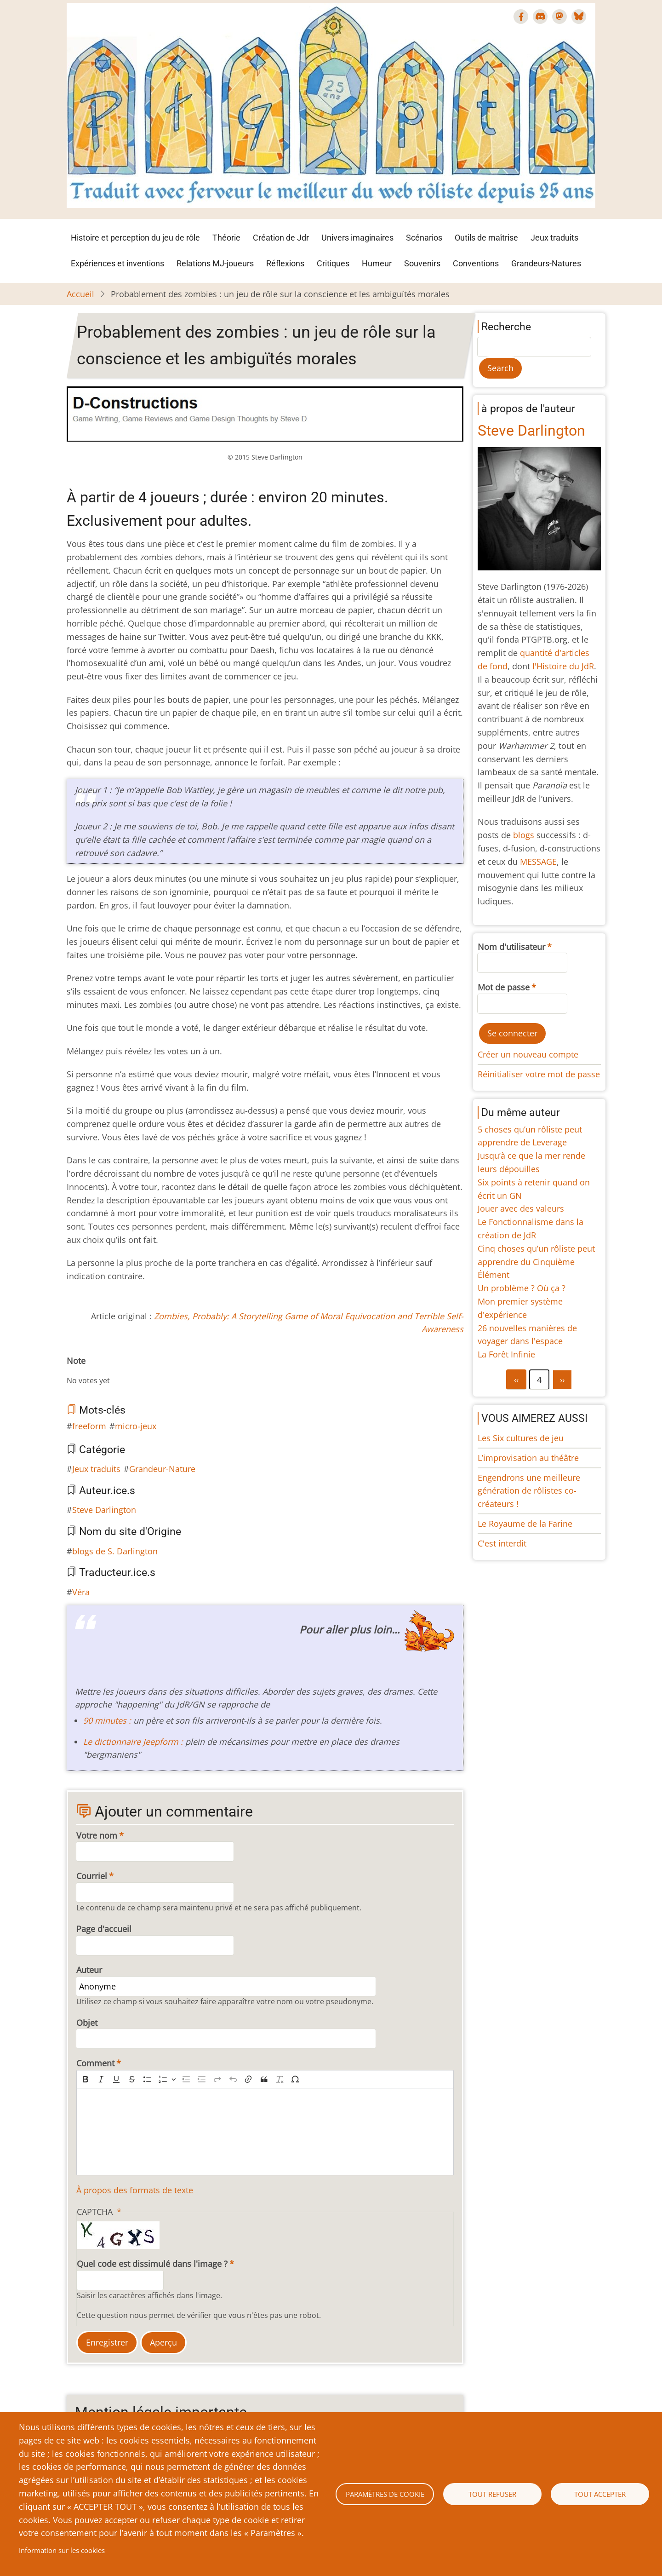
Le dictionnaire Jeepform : (134, 1741)
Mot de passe (504, 987)
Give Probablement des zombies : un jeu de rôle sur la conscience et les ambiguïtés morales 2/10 (85, 1371)
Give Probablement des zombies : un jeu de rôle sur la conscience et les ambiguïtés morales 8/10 (129, 1371)
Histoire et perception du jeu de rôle (135, 237)
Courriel (91, 1875)
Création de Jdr (281, 237)
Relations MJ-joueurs (215, 263)
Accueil (80, 293)
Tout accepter (600, 2494)
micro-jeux (135, 1426)
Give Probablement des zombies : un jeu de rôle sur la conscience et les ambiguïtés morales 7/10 (122, 1371)
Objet (86, 2022)
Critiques (333, 263)
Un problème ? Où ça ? (521, 1288)
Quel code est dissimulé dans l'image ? (152, 2263)
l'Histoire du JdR (563, 666)
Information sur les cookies (62, 2550)
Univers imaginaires (357, 237)
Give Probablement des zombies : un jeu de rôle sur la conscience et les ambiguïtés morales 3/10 (92, 1371)
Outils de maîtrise (486, 237)
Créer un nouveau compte (528, 1054)
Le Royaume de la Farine (525, 1523)
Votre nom (96, 1835)
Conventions (476, 263)
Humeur (377, 263)
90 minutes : (107, 1720)
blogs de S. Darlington (115, 1551)
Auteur (89, 1969)
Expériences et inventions (117, 263)
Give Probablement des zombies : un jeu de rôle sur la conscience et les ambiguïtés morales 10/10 (144, 1371)
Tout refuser (492, 2494)
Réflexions (285, 263)
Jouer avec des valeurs (521, 1208)
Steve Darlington (104, 1509)
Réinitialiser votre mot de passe (539, 1074)
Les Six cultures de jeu (521, 1437)
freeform (89, 1426)
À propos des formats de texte (134, 2190)
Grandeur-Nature (162, 1468)
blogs (523, 834)
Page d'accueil (103, 1928)
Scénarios (424, 237)
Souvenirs (422, 263)
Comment (95, 2063)
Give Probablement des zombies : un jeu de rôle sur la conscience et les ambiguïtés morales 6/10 (114, 1371)
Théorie (226, 237)
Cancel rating (70, 1371)
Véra (81, 1592)
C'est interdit (502, 1543)
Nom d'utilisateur (511, 946)
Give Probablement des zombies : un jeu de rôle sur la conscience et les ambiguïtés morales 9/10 (136, 1371)
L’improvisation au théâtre (528, 1457)
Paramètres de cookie (385, 2494)
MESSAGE (538, 861)
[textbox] (265, 2131)
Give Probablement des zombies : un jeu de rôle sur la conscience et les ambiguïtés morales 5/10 (107, 1371)
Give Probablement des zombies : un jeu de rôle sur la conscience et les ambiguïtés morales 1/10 (77, 1371)
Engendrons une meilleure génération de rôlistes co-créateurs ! (529, 1491)
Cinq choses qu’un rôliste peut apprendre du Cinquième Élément (536, 1262)
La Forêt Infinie (506, 1354)
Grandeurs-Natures (546, 263)
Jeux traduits (554, 237)
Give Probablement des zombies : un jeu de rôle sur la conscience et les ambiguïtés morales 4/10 (99, 1371)
